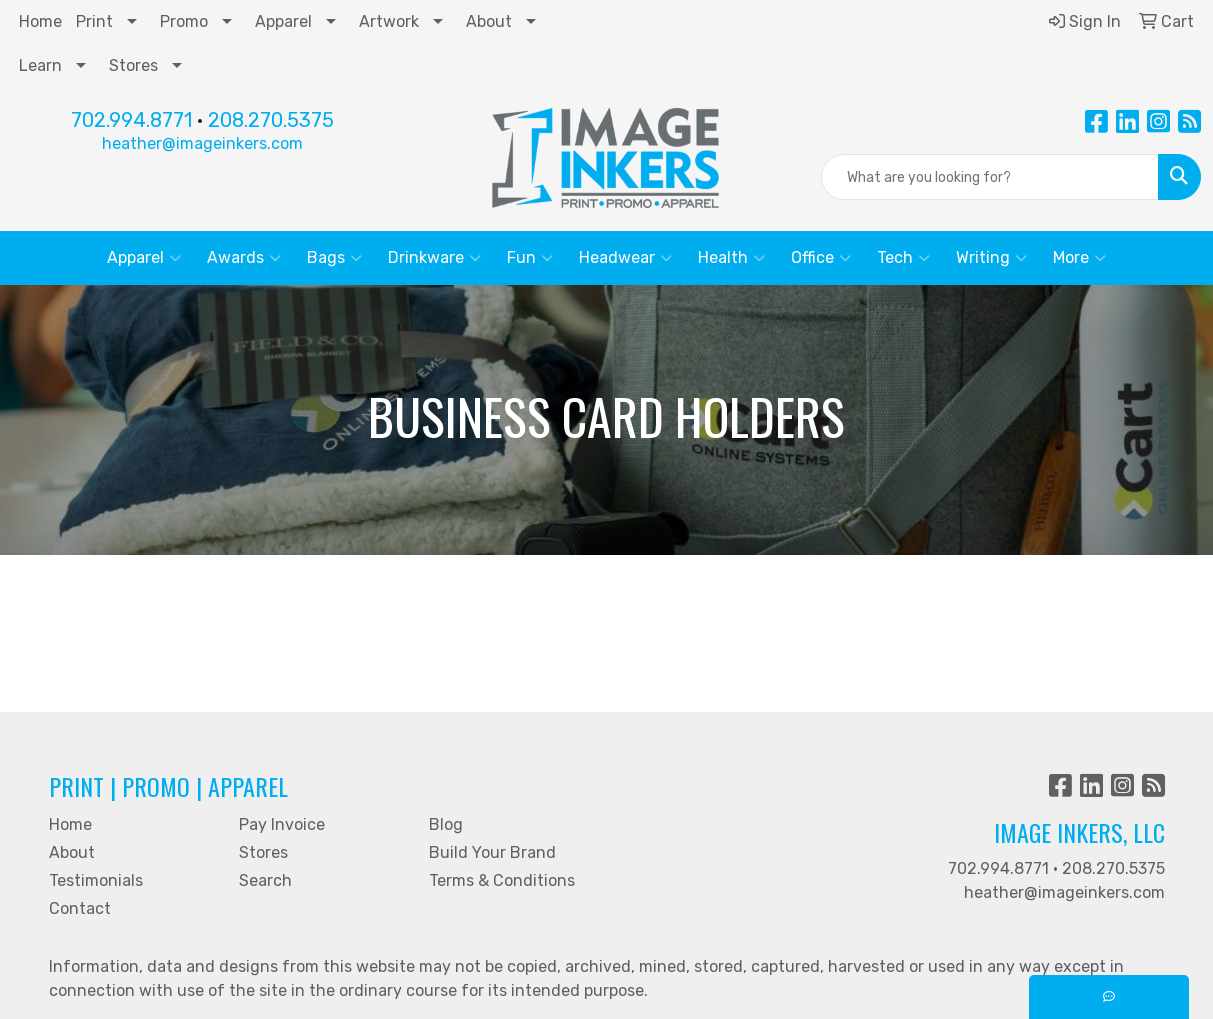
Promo (184, 21)
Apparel (283, 21)
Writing (991, 258)
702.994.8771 (131, 120)
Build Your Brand (492, 852)
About (489, 21)
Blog (446, 824)
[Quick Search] (990, 177)
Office (821, 258)
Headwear (625, 258)
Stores (133, 65)
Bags (334, 258)
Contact (80, 908)
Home (40, 21)
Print (94, 21)
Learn (40, 65)
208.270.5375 (271, 120)
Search (265, 880)
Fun (530, 258)
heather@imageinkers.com (202, 143)
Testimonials (96, 880)
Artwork (389, 21)
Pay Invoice (282, 824)
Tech (903, 258)
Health (731, 258)
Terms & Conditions (502, 880)
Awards (244, 258)
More (1079, 258)
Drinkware (434, 258)
